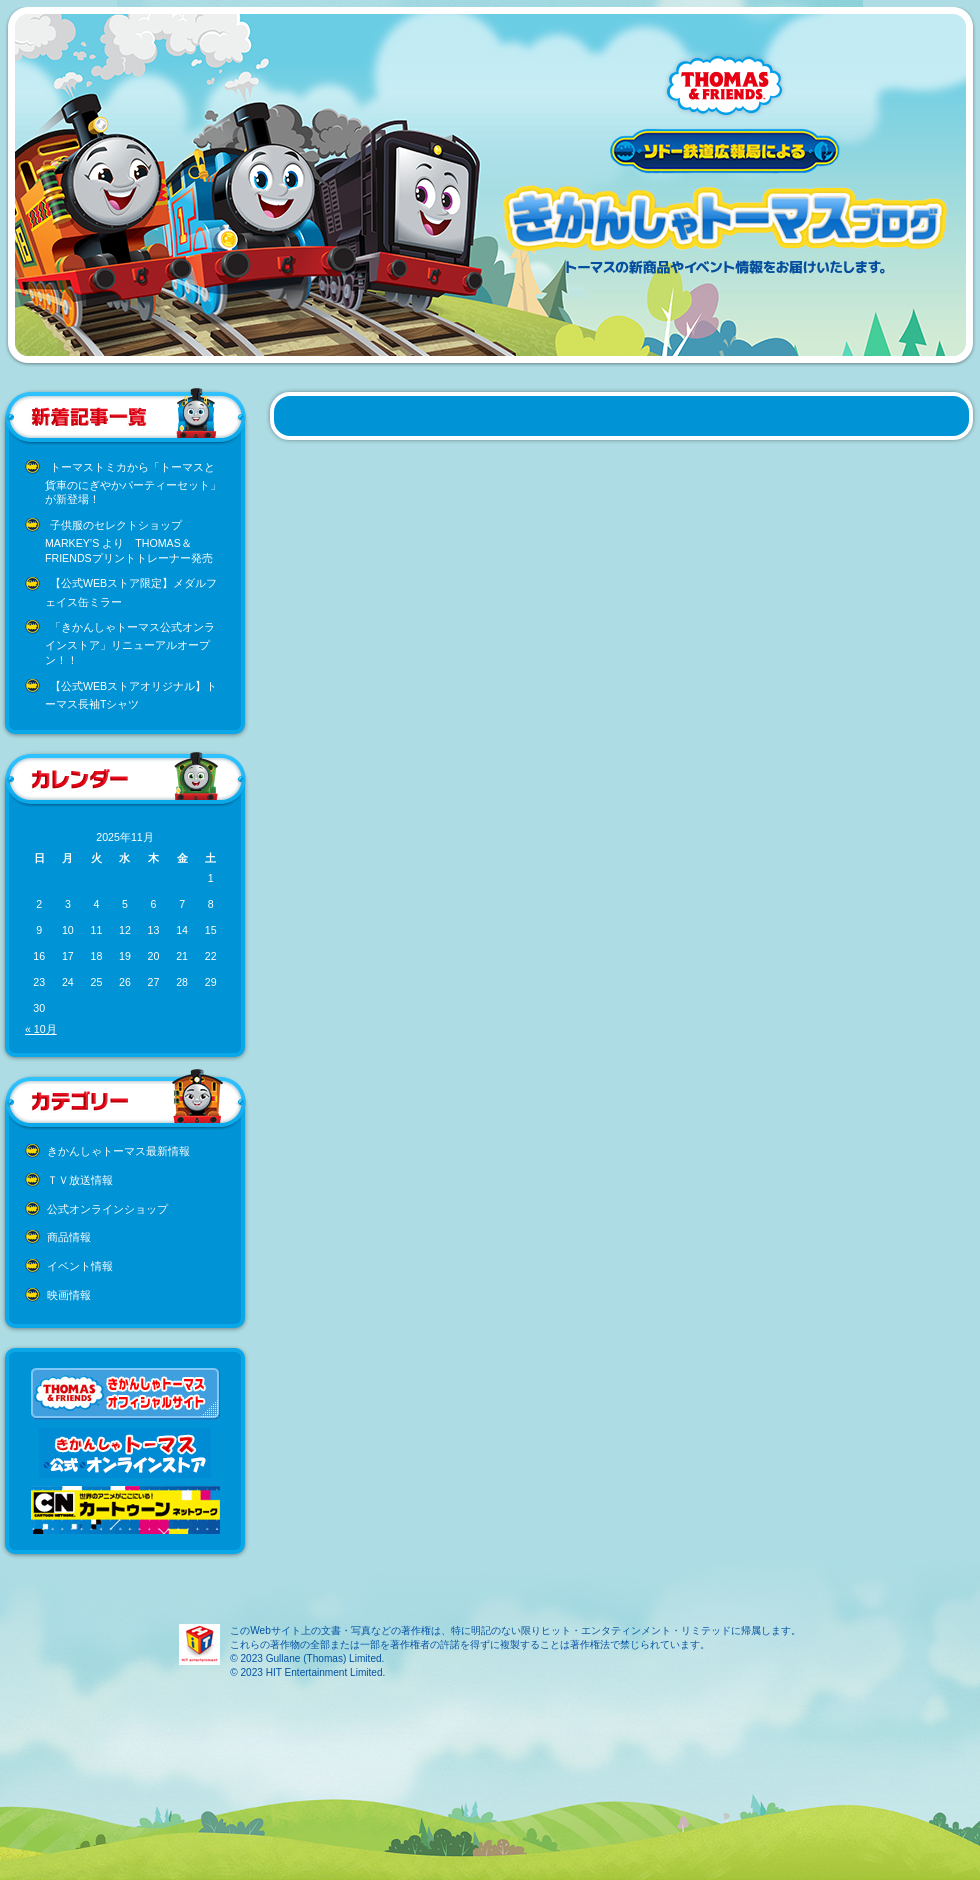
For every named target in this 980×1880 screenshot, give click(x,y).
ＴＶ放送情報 (80, 1180)
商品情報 (69, 1237)
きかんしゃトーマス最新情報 (118, 1151)
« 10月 (41, 1029)
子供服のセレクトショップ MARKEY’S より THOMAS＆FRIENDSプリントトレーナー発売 (129, 541)
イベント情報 (80, 1266)
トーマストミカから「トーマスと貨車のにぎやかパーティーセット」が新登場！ (133, 483)
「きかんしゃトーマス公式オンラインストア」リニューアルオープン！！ (130, 643)
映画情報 (69, 1295)
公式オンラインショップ (107, 1209)
